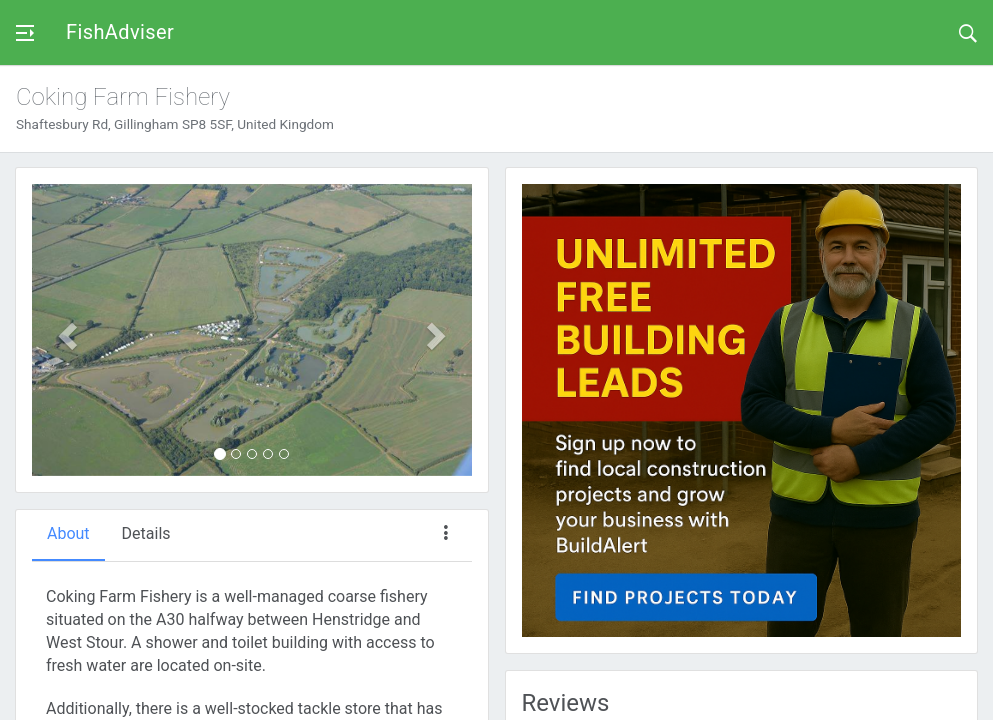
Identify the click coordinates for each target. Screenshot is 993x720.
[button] (65, 330)
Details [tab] (146, 533)
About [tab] (68, 533)
